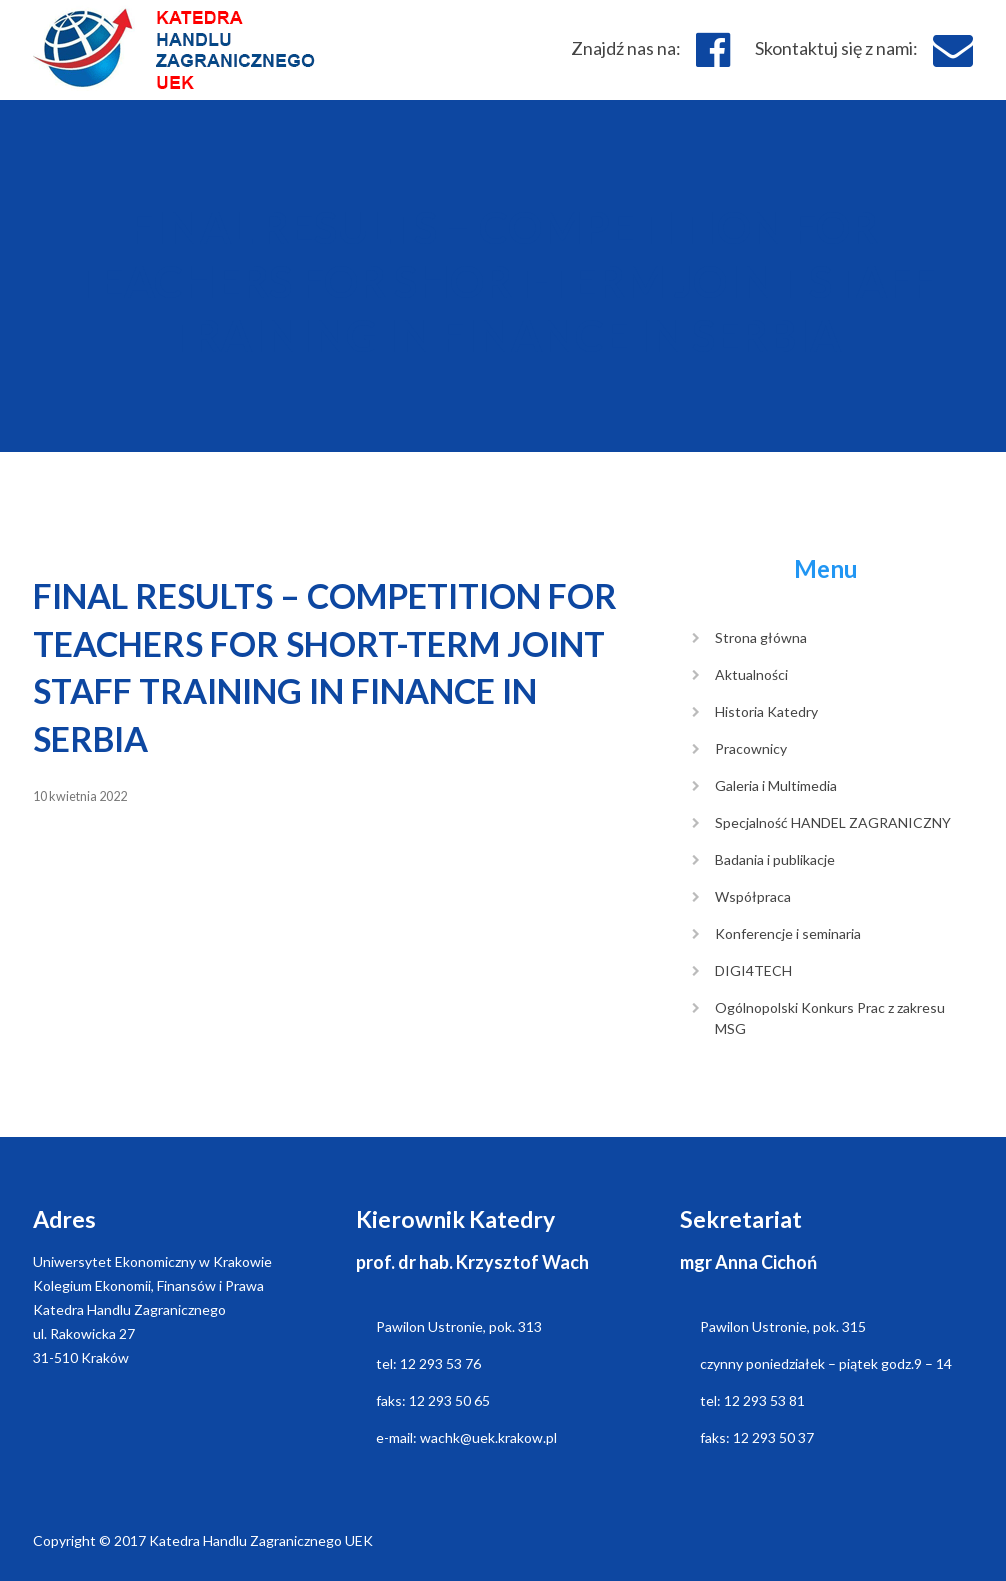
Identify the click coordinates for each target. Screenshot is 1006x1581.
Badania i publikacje (775, 859)
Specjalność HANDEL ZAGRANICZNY (833, 822)
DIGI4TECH (753, 970)
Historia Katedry (766, 711)
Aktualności (751, 674)
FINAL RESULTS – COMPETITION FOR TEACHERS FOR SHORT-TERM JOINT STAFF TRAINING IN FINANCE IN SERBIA (503, 281)
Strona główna (761, 637)
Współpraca (753, 896)
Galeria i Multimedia (776, 785)
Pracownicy (751, 748)
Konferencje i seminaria (788, 933)
